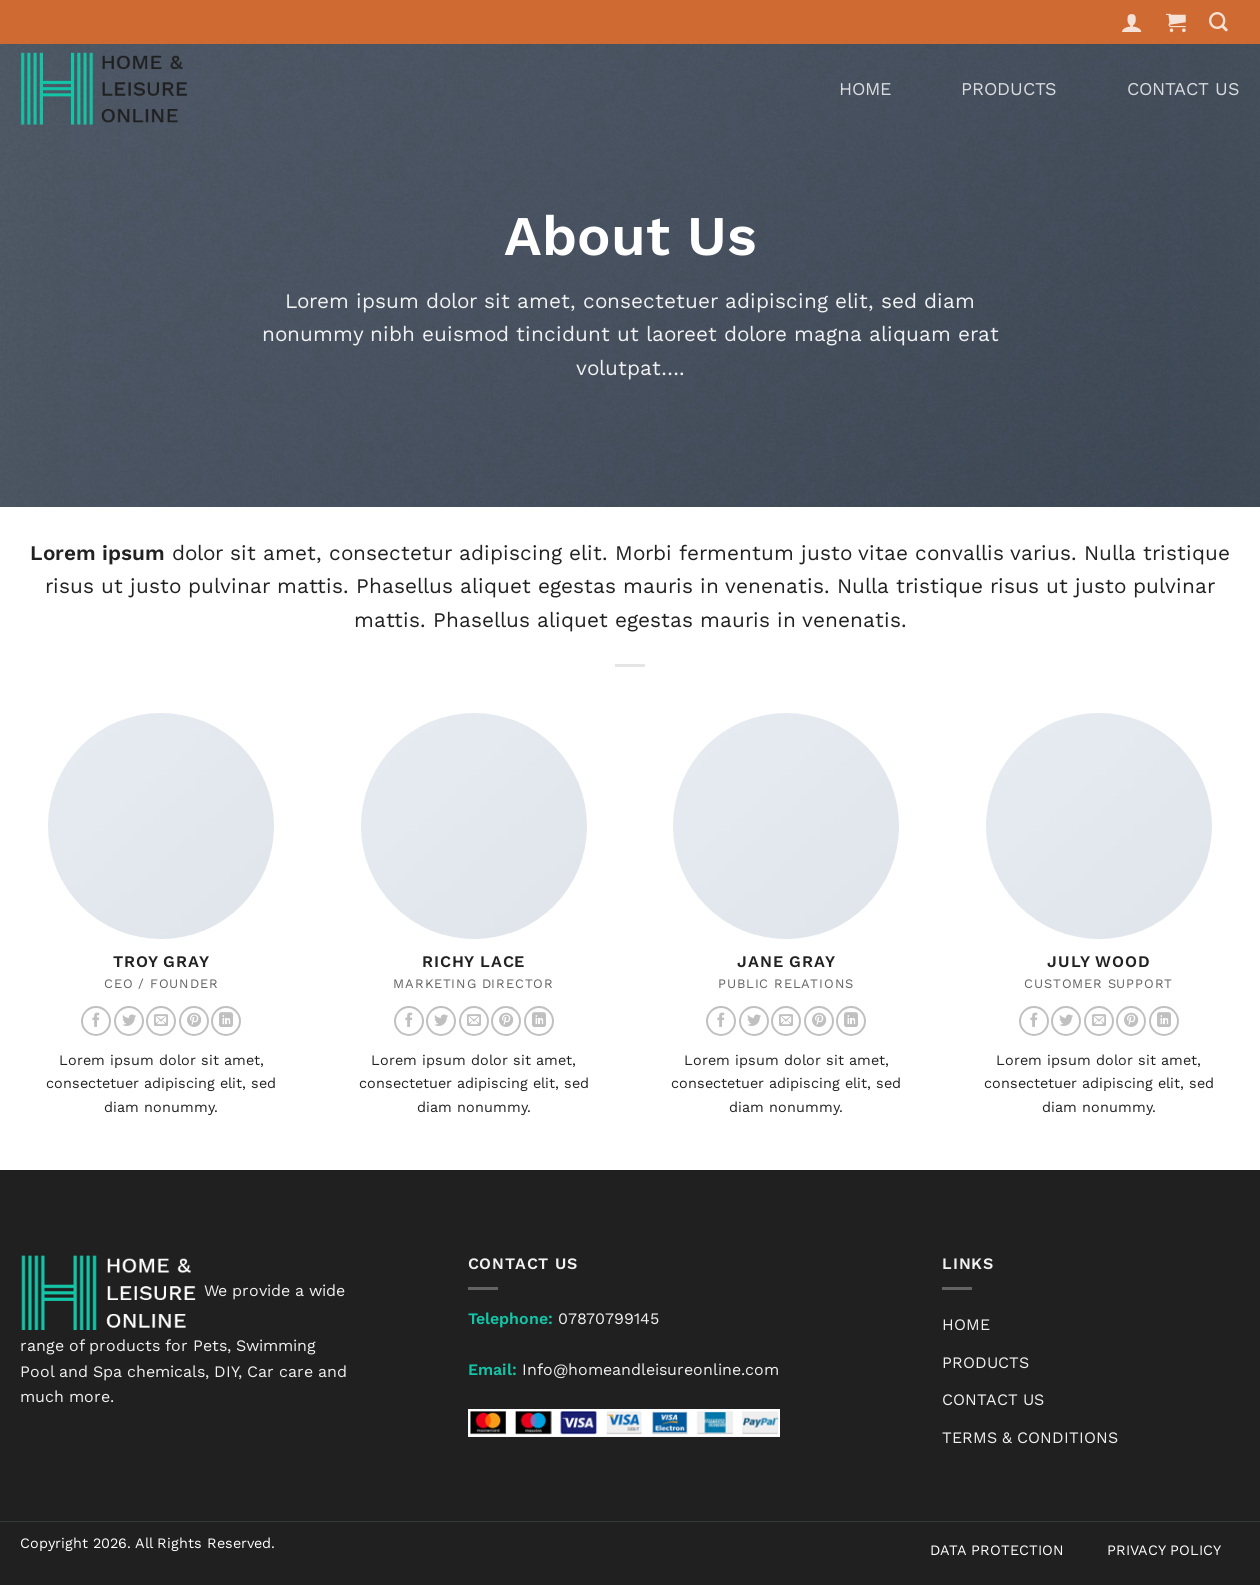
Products (1009, 88)
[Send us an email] (161, 1021)
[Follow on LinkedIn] (226, 1021)
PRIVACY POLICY (1164, 1550)
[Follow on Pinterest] (194, 1021)
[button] (1176, 22)
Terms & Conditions (1030, 1437)
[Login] (1131, 22)
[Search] (1219, 22)
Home (865, 88)
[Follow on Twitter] (129, 1021)
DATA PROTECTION (997, 1550)
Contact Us (1183, 88)
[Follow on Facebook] (96, 1021)
